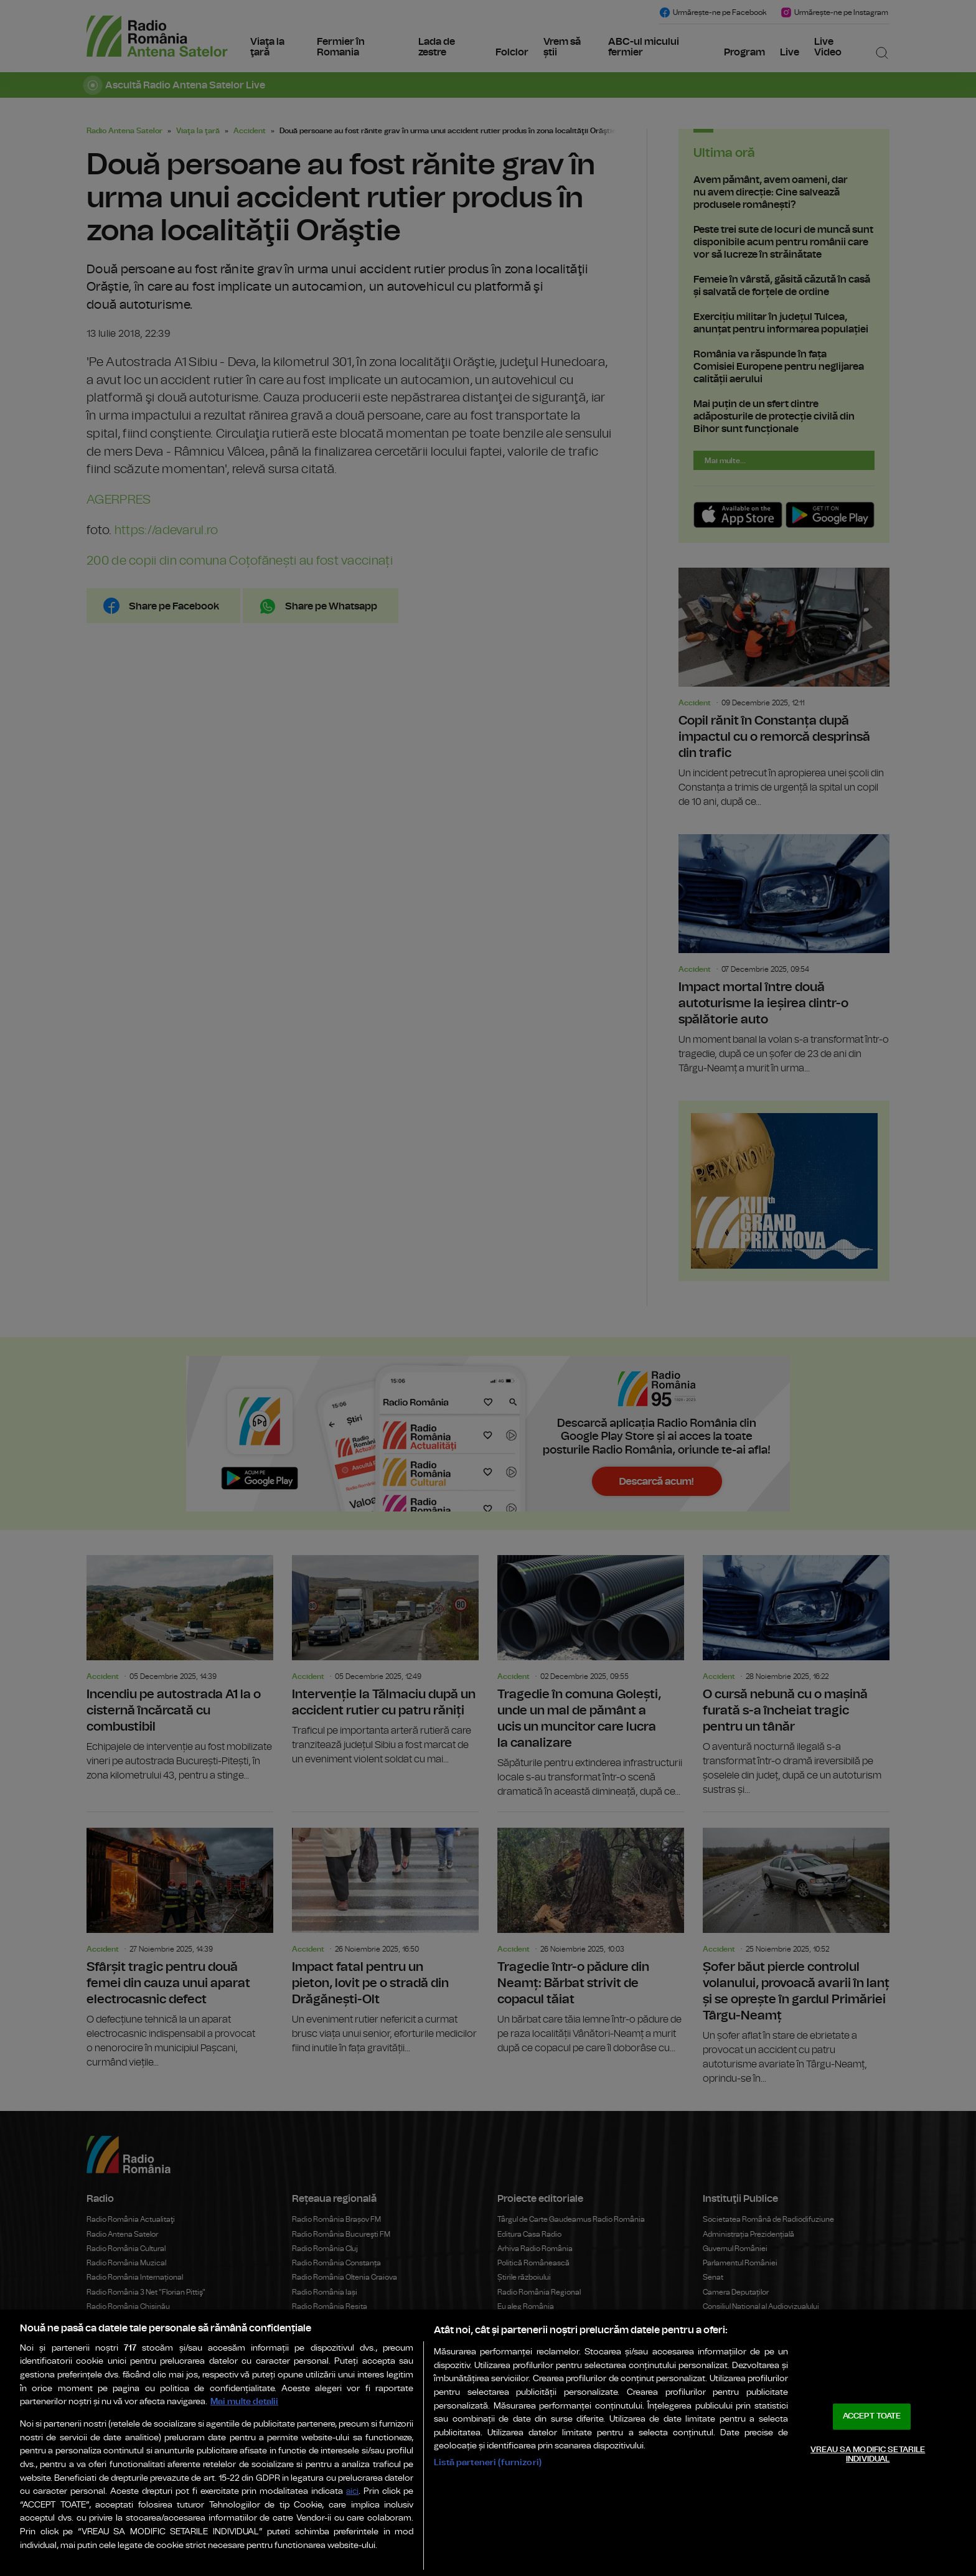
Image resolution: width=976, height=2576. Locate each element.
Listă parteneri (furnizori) (488, 2462)
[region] (488, 2443)
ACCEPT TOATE (872, 2416)
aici (352, 2492)
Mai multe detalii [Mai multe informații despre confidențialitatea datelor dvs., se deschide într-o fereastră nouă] (244, 2401)
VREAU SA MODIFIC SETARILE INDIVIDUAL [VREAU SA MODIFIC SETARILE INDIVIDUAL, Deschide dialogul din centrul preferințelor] (867, 2455)
